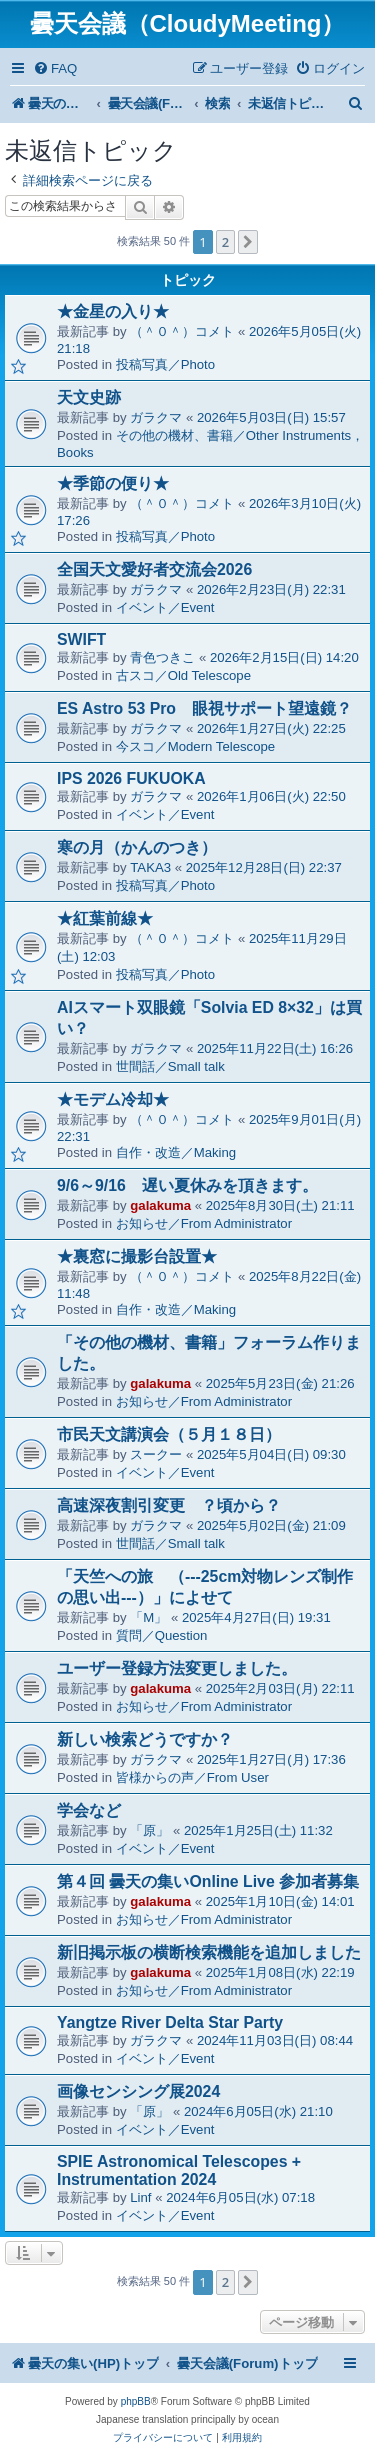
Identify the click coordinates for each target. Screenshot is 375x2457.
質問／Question (162, 1635)
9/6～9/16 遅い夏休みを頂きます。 (187, 1185)
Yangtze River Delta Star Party (170, 2022)
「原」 (149, 1830)
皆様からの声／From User (192, 1777)
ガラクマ (156, 417)
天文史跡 (89, 397)
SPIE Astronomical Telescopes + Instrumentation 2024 (179, 2170)
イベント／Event (165, 607)
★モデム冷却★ (113, 1099)
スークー (156, 1454)
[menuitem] (55, 68)
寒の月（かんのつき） (137, 847)
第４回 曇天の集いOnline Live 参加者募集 (208, 1881)
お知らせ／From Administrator (204, 1223)
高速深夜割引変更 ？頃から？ (169, 1505)
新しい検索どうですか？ (145, 1739)
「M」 (148, 1617)
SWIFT (81, 639)
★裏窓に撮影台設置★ (137, 1256)
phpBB (136, 2401)
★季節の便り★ (113, 483)
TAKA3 (150, 867)
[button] (248, 242)
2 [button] (225, 242)
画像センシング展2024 (138, 2091)
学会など (89, 1810)
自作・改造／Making (176, 1152)
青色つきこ (162, 657)
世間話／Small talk (170, 1066)
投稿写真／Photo (165, 364)
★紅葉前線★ (105, 918)
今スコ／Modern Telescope (196, 746)
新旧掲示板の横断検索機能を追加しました (209, 1952)
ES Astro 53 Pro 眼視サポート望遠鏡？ (204, 708)
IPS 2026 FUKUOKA (131, 778)
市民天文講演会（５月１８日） (169, 1434)
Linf (140, 2197)
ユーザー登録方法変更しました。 (177, 1668)
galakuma (160, 1205)
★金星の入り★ (113, 311)
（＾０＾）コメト (182, 331)
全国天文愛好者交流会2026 (154, 569)
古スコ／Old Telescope (183, 675)
